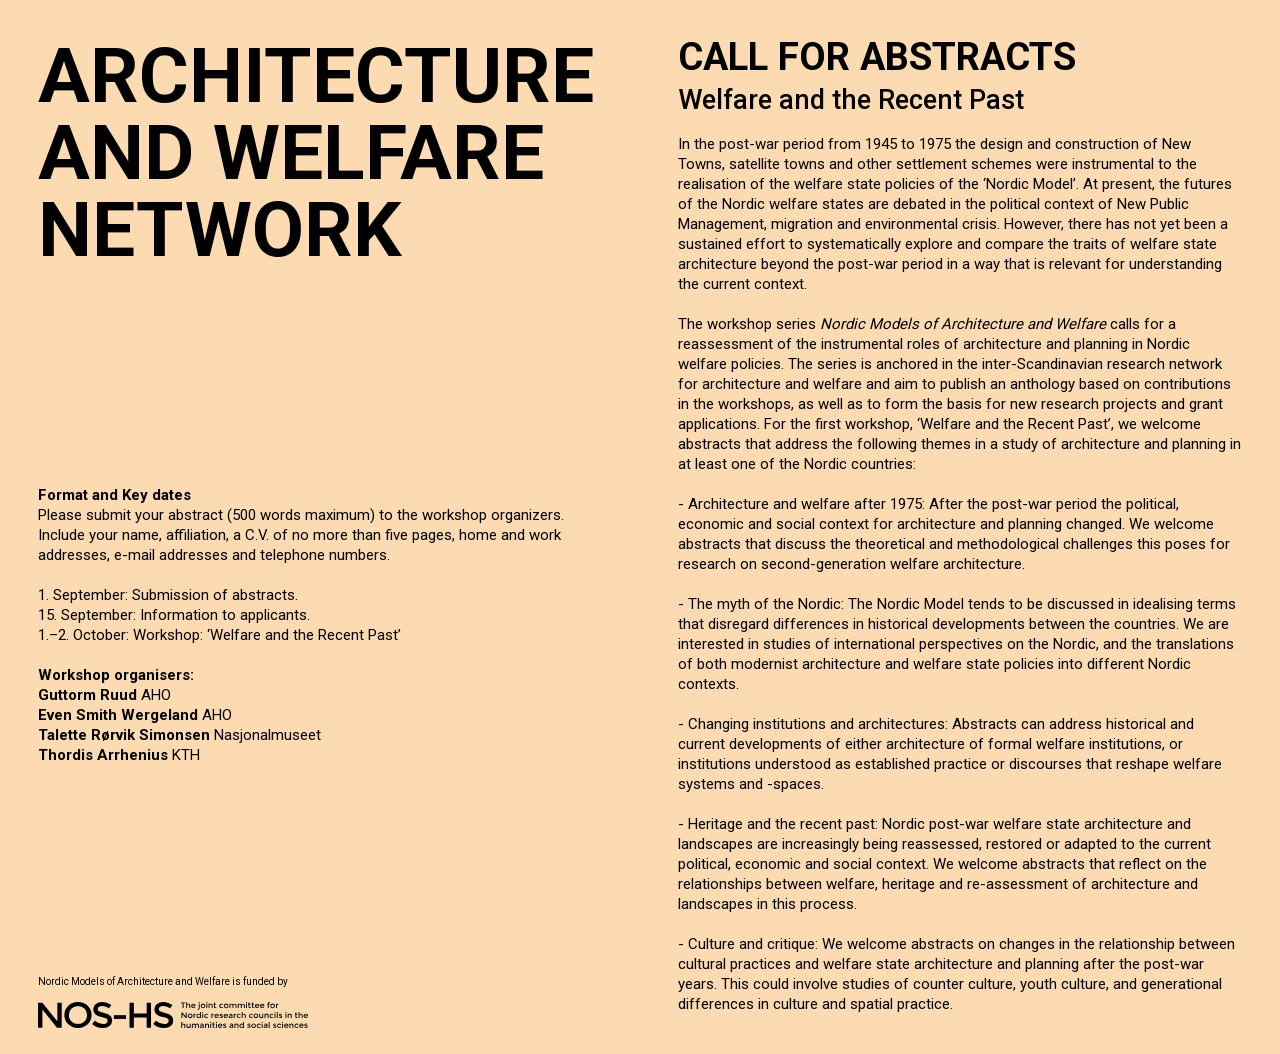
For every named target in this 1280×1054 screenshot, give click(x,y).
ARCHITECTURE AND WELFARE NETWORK (316, 153)
